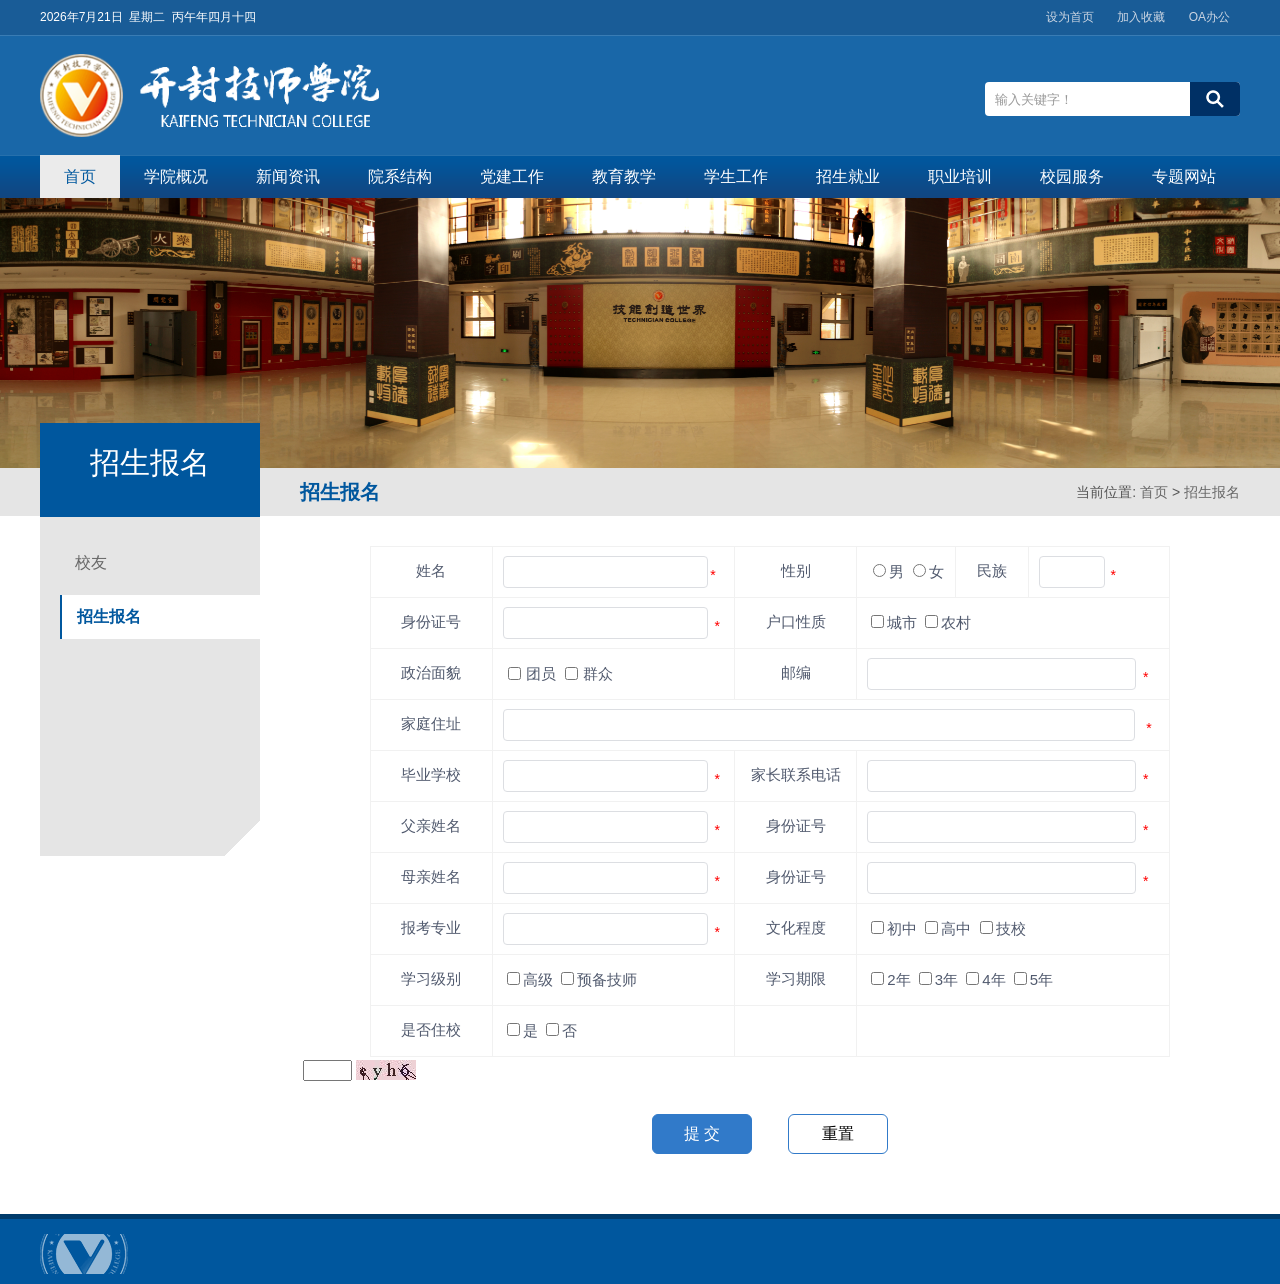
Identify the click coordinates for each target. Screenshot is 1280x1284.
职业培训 (960, 176)
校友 (91, 562)
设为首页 (1070, 17)
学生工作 (736, 176)
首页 (80, 176)
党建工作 (512, 176)
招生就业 (848, 176)
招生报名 (1212, 492)
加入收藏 (1141, 17)
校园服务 (1072, 176)
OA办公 (1209, 17)
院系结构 (400, 176)
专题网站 (1184, 176)
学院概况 (176, 176)
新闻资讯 (288, 176)
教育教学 (624, 176)
